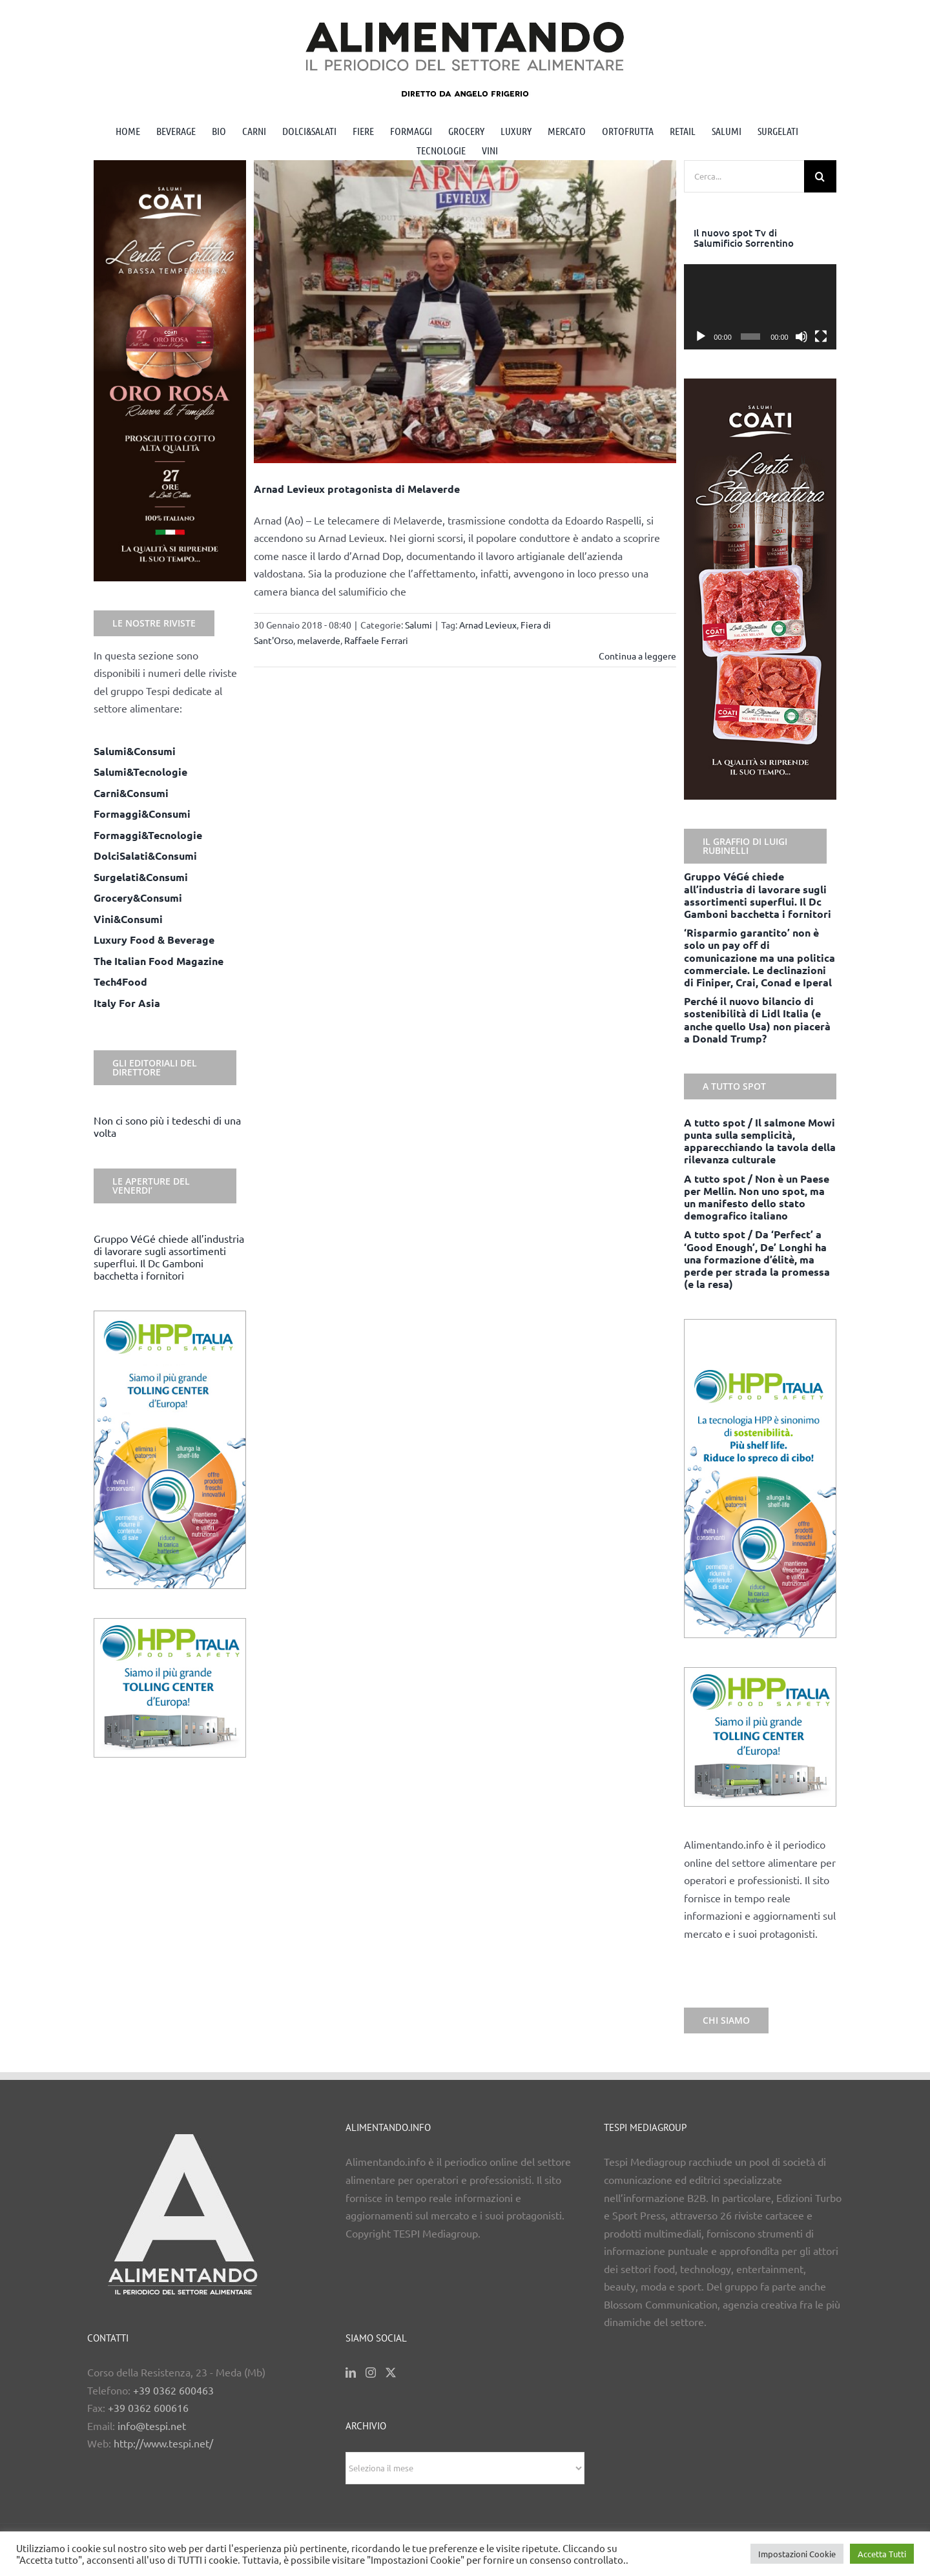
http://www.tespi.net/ (163, 2442)
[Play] (700, 336)
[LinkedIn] (351, 2372)
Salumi (418, 624)
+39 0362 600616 (148, 2407)
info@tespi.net (152, 2425)
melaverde (318, 640)
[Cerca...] (744, 176)
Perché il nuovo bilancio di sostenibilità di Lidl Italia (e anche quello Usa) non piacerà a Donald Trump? (757, 1019)
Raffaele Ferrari (376, 640)
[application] (760, 307)
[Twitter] (391, 2372)
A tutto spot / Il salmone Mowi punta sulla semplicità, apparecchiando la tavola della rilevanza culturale (760, 1141)
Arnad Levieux (488, 624)
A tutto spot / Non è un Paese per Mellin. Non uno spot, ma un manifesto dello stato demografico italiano (756, 1197)
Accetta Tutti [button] (882, 2553)
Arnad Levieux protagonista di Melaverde (357, 488)
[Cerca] (820, 176)
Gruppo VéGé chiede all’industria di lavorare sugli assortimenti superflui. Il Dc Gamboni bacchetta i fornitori (169, 1257)
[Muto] (801, 336)
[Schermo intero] (820, 336)
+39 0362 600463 (173, 2390)
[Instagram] (371, 2372)
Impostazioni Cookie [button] (797, 2553)
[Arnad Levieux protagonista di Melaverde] (465, 312)
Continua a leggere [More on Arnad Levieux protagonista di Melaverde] (637, 655)
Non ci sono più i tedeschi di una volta (167, 1126)
